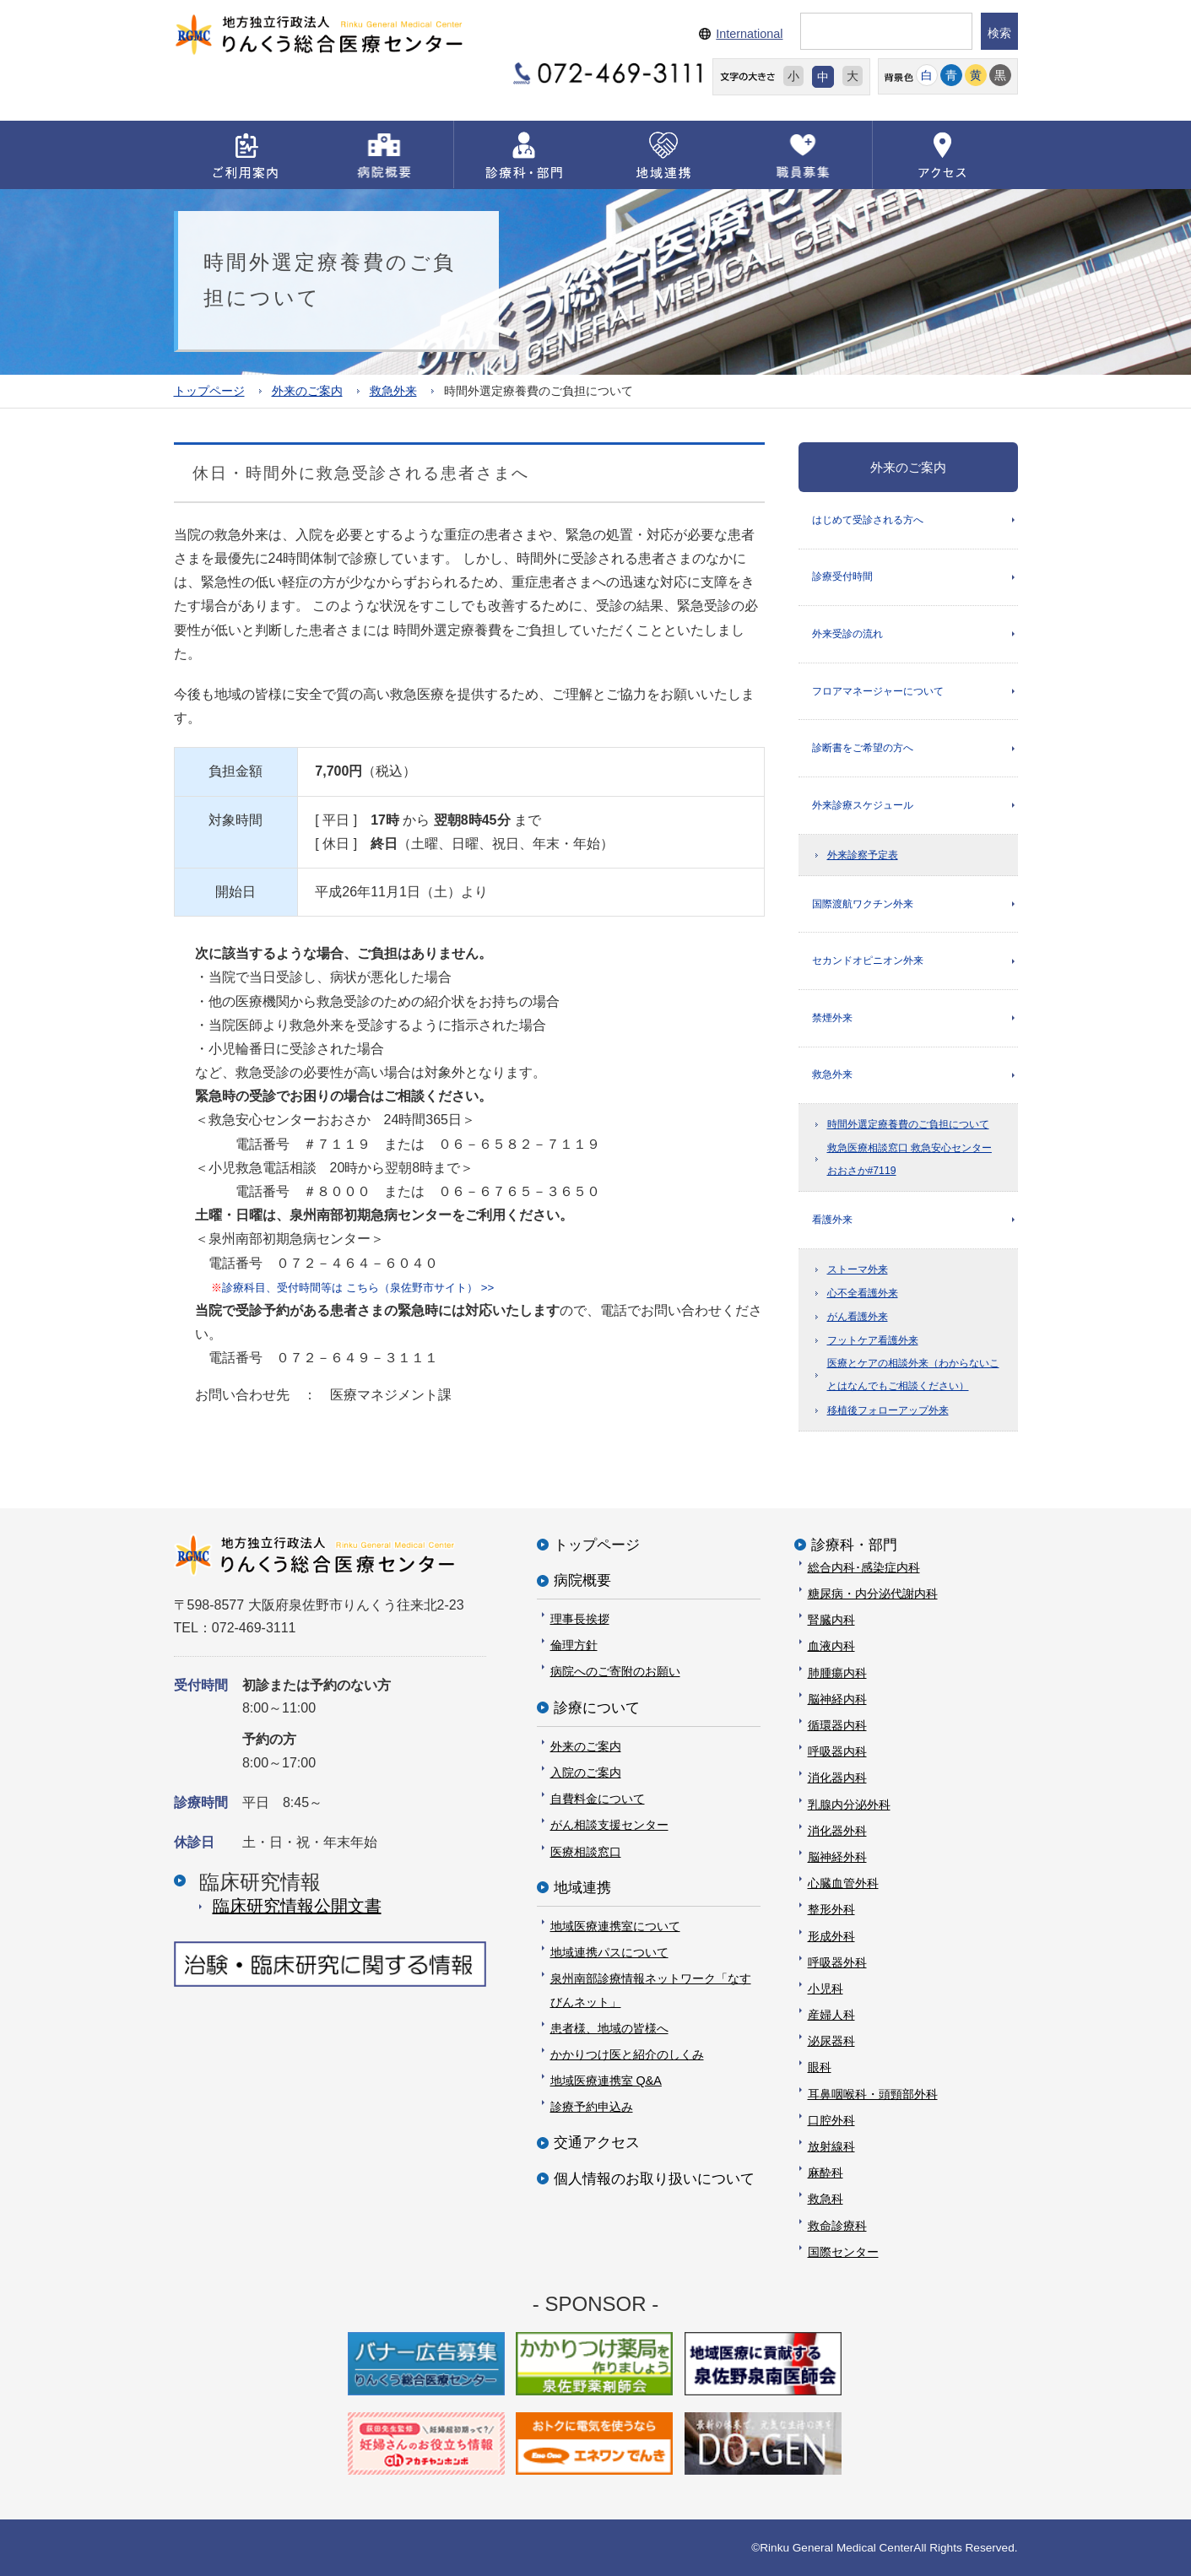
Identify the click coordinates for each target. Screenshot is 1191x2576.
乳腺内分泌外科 (849, 1803)
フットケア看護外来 (872, 1345)
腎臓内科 (831, 1619)
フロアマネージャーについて (878, 692)
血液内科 (831, 1646)
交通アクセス (597, 2143)
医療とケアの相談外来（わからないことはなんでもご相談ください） (913, 1379)
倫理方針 (574, 1645)
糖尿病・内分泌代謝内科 (873, 1593)
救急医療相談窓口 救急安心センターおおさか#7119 (909, 1163)
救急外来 (393, 390)
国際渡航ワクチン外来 (862, 906)
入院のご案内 (585, 1772)
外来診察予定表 (862, 857)
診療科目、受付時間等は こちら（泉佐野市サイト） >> (352, 1286)
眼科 (819, 2067)
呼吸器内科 (837, 1751)
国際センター (843, 2251)
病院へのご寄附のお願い (615, 1671)
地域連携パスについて (609, 1952)
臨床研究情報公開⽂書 (297, 1906)
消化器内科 (837, 1777)
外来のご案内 (307, 390)
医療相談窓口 (585, 1851)
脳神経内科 (837, 1698)
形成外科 (831, 1935)
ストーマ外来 (857, 1274)
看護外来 (832, 1224)
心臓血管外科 (843, 1883)
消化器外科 (837, 1830)
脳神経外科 (837, 1857)
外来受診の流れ (847, 635)
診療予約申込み (591, 2106)
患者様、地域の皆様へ (609, 2027)
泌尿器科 (831, 2041)
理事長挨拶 (579, 1619)
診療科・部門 (854, 1544)
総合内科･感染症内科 (864, 1566)
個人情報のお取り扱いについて (654, 2178)
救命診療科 (837, 2225)
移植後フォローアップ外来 (888, 1415)
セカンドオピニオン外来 (867, 964)
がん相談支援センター (609, 1825)
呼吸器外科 (837, 1961)
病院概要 (582, 1580)
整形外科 (831, 1909)
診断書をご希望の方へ (862, 749)
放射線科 (831, 2146)
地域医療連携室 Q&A (606, 2080)
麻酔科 (825, 2172)
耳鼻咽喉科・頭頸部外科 (873, 2093)
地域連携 (582, 1887)
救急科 (825, 2198)
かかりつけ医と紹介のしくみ (627, 2053)
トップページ (209, 390)
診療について (597, 1707)
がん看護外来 (857, 1322)
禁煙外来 (832, 1021)
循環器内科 (837, 1725)
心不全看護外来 (862, 1297)
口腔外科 (831, 2119)
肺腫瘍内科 (837, 1672)
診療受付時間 (842, 577)
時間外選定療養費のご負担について (908, 1129)
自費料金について (597, 1798)
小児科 (825, 1987)
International (749, 34)
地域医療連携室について (615, 1926)
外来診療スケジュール (862, 807)
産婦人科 (831, 2014)
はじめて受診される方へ (867, 519)
